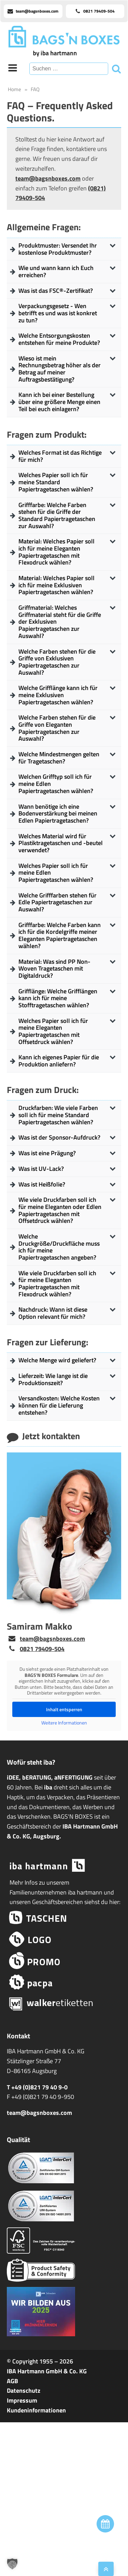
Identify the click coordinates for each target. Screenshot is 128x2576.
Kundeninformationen (36, 2410)
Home (14, 89)
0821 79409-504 (42, 1649)
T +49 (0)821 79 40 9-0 (37, 2087)
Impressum (22, 2400)
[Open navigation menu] (12, 68)
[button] (12, 2564)
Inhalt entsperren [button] (64, 1709)
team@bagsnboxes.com (48, 178)
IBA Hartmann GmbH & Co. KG (47, 2371)
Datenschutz (23, 2390)
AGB (12, 2381)
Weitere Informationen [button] (64, 1723)
